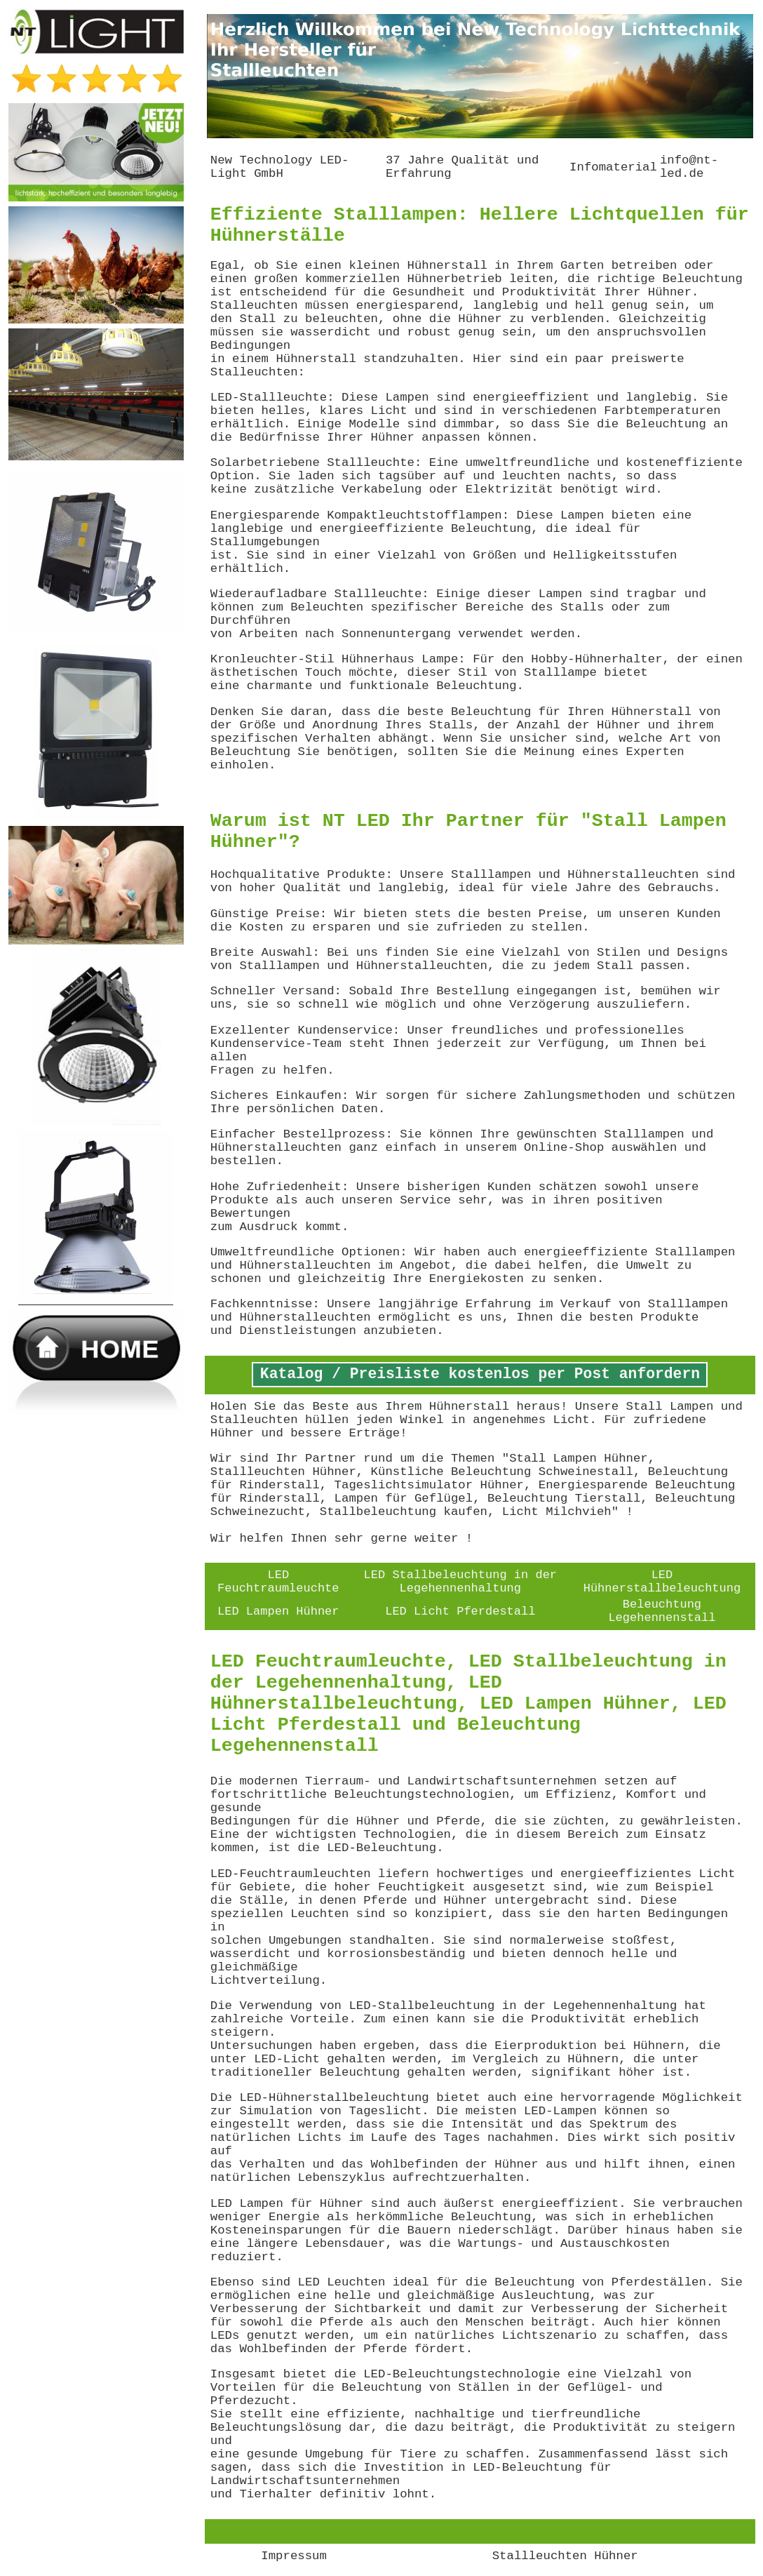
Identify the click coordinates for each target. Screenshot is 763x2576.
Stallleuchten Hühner (565, 2556)
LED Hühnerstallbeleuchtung (662, 1581)
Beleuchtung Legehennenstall (661, 1611)
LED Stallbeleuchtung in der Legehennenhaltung (460, 1581)
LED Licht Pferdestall (460, 1611)
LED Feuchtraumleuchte (278, 1581)
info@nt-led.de (689, 167)
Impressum (294, 2556)
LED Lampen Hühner (278, 1611)
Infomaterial (613, 167)
